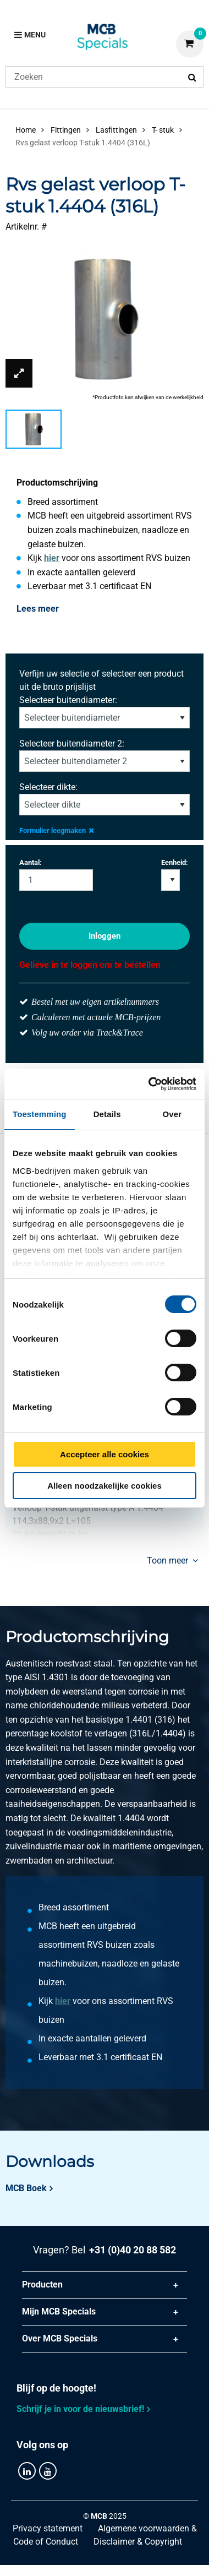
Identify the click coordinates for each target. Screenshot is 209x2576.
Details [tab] (107, 1114)
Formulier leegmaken (56, 830)
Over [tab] (172, 1114)
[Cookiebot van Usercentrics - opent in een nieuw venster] (149, 1084)
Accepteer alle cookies (104, 1454)
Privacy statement (47, 2528)
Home (25, 130)
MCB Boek (26, 2188)
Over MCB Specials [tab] (59, 2338)
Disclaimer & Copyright (138, 2541)
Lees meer (37, 608)
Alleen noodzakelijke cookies (104, 1485)
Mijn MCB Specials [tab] (59, 2311)
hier (51, 558)
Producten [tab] (42, 2284)
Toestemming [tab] (40, 1114)
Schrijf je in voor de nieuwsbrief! (80, 2409)
